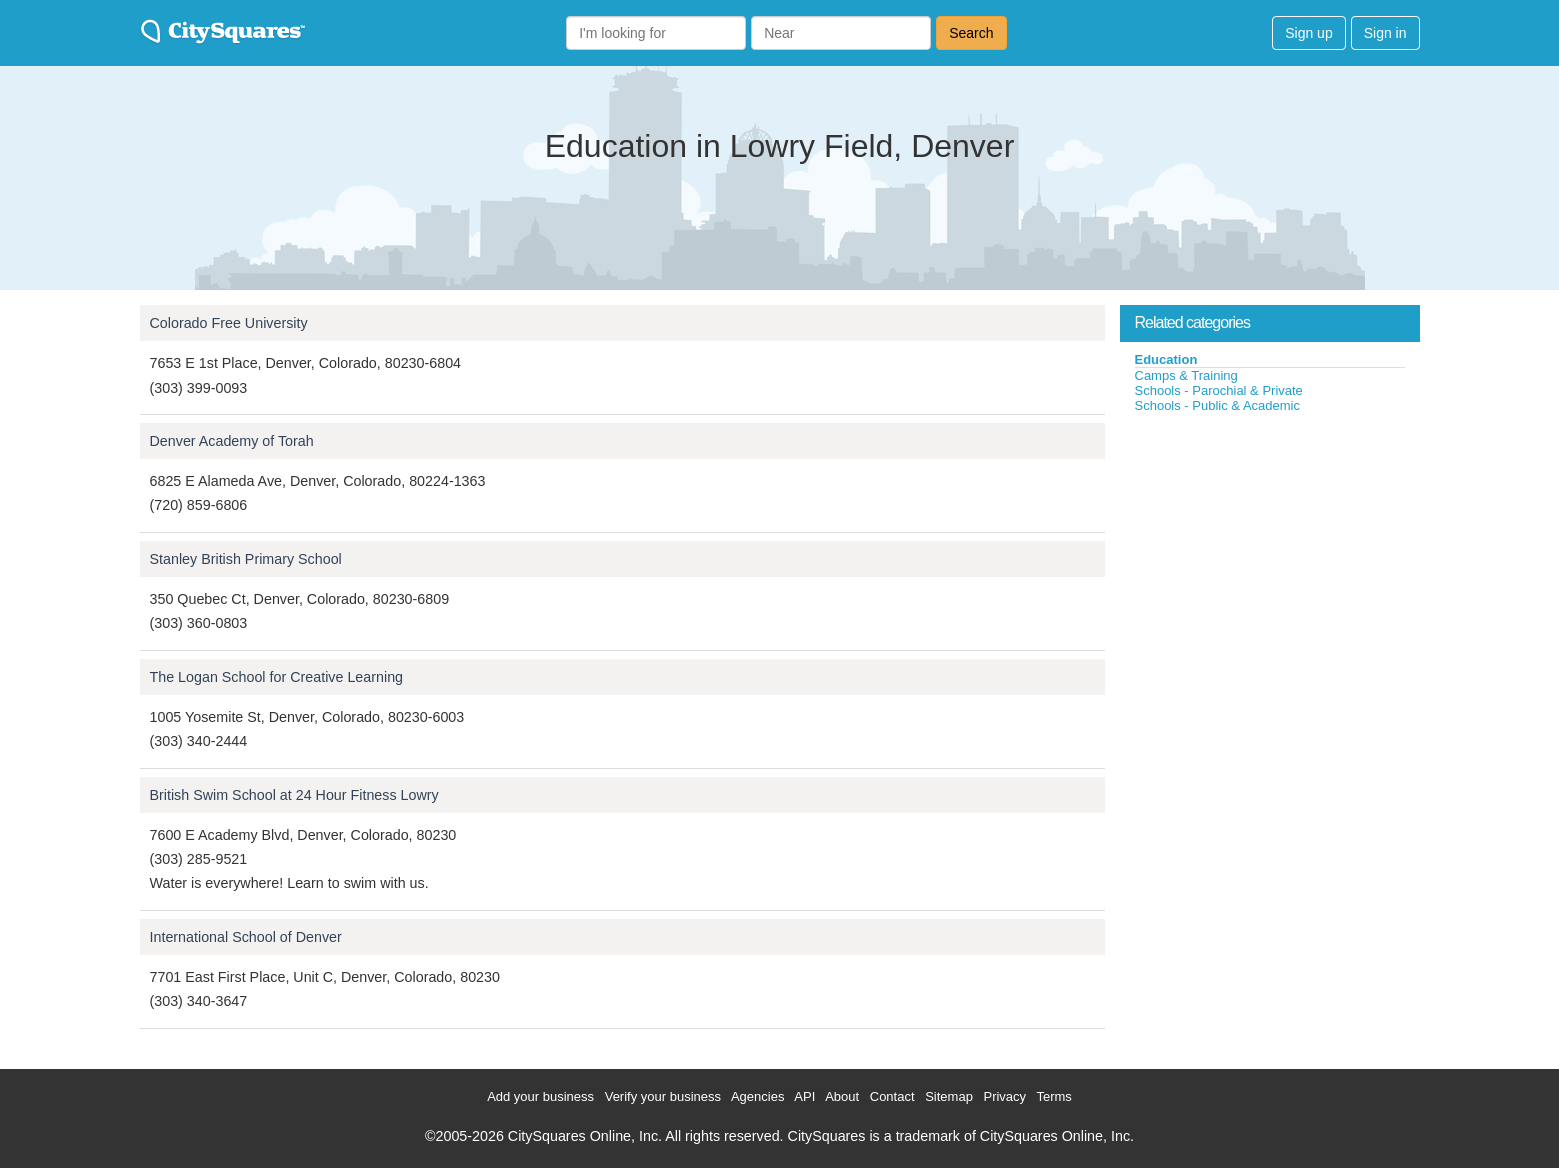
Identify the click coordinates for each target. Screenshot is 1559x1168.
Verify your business (663, 1096)
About (842, 1096)
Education (1166, 359)
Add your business (540, 1096)
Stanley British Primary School (246, 559)
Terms (1053, 1096)
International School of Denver (246, 937)
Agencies (757, 1096)
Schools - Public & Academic (1217, 405)
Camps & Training (1186, 375)
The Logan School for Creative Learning (277, 677)
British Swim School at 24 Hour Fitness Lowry (294, 795)
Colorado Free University (229, 323)
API (804, 1096)
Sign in (1385, 33)
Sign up (1308, 33)
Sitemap (949, 1096)
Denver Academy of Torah (232, 441)
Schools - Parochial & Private (1219, 390)
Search (971, 33)
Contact (892, 1096)
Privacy (1004, 1096)
